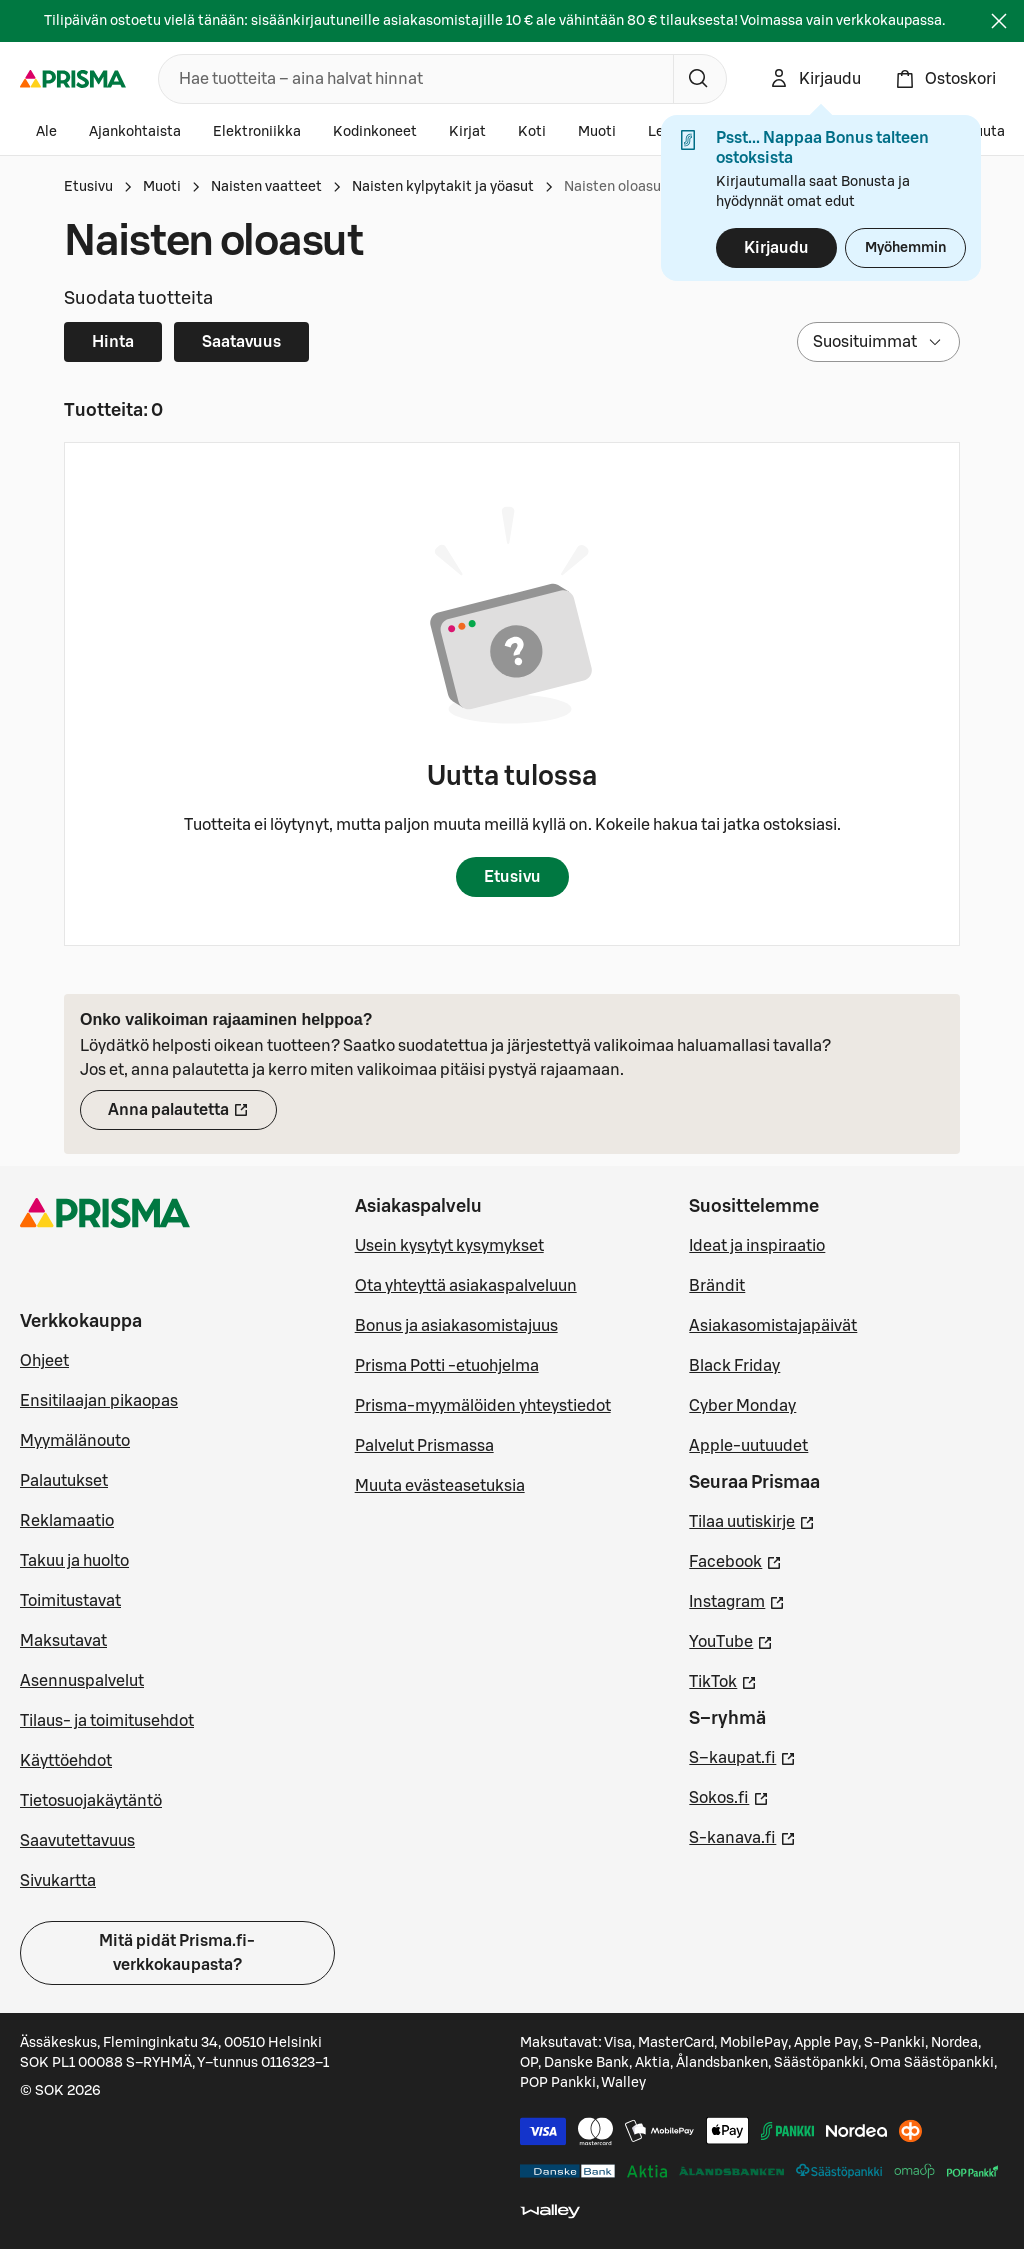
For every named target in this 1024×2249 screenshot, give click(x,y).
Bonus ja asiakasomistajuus (456, 1326)
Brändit (717, 1286)
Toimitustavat (70, 1601)
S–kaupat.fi (742, 1756)
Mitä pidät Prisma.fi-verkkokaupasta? (177, 1953)
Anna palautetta (192, 1116)
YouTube (731, 1640)
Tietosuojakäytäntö (91, 1801)
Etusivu (88, 187)
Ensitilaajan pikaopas (99, 1401)
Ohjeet (44, 1361)
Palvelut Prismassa (424, 1446)
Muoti (597, 132)
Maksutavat (63, 1641)
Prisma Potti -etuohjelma (447, 1366)
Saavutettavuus (77, 1841)
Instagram (737, 1600)
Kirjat (467, 132)
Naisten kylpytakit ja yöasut (443, 187)
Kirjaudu (776, 248)
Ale (46, 132)
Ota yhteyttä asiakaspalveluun (466, 1286)
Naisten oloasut (615, 187)
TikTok (723, 1680)
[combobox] (412, 79)
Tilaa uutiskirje (752, 1520)
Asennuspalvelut (82, 1681)
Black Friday (734, 1366)
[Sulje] (999, 21)
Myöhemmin (905, 248)
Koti (532, 132)
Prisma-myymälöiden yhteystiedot (483, 1406)
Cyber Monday (742, 1406)
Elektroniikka (257, 132)
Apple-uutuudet (748, 1446)
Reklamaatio (67, 1521)
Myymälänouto (75, 1441)
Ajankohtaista (135, 132)
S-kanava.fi (742, 1836)
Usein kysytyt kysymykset (449, 1246)
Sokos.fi (729, 1796)
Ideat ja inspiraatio (757, 1246)
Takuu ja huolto (74, 1561)
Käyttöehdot (66, 1761)
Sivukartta (58, 1881)
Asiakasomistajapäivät (773, 1326)
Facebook (735, 1560)
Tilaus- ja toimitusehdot (107, 1721)
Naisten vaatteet (266, 187)
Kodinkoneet (375, 132)
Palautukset (64, 1481)
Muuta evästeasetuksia (440, 1486)
